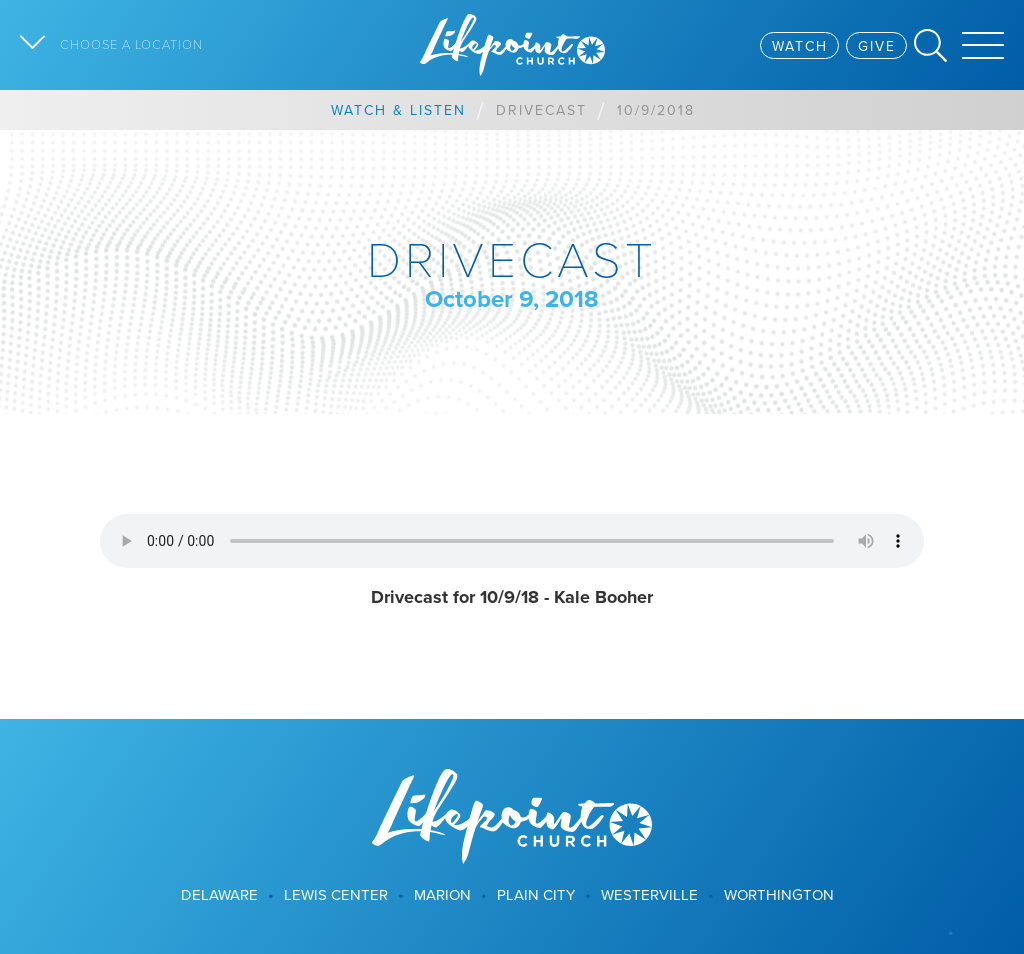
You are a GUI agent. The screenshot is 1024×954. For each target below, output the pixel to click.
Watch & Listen (398, 110)
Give (877, 46)
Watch (800, 46)
